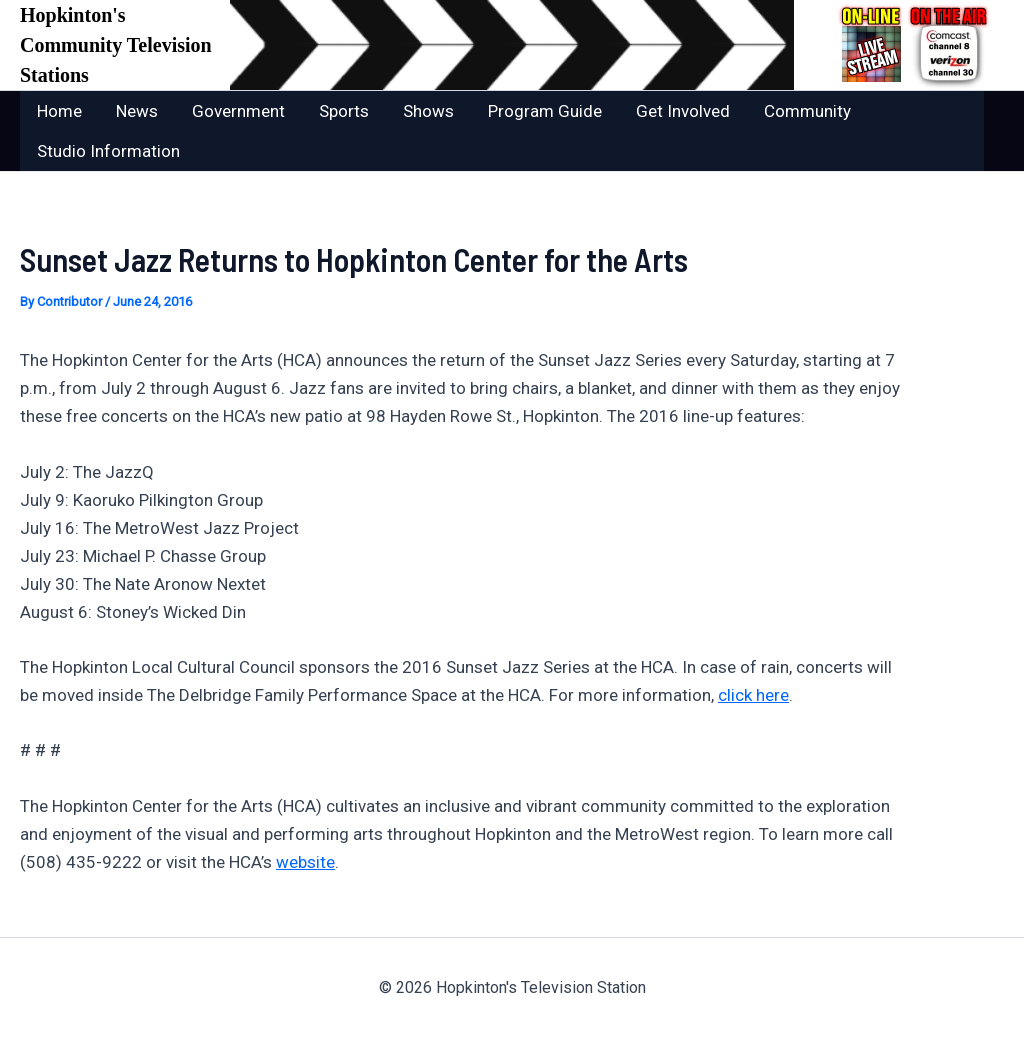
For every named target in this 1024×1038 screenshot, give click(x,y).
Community (807, 111)
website (305, 862)
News (137, 111)
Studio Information (108, 151)
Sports (344, 111)
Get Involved (683, 111)
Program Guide (545, 111)
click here (753, 695)
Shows (428, 111)
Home (59, 111)
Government (238, 111)
